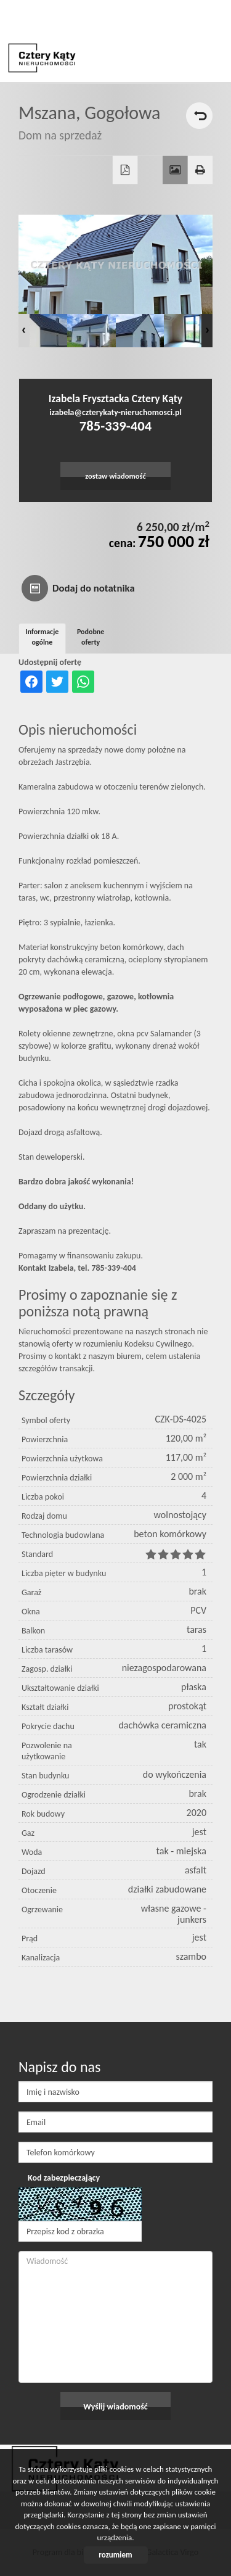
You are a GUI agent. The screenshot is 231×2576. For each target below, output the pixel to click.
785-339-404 (115, 425)
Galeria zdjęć (175, 170)
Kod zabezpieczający (64, 2178)
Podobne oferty (90, 636)
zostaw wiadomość (115, 476)
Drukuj (200, 170)
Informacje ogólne (42, 636)
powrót (199, 115)
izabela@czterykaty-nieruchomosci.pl (115, 412)
